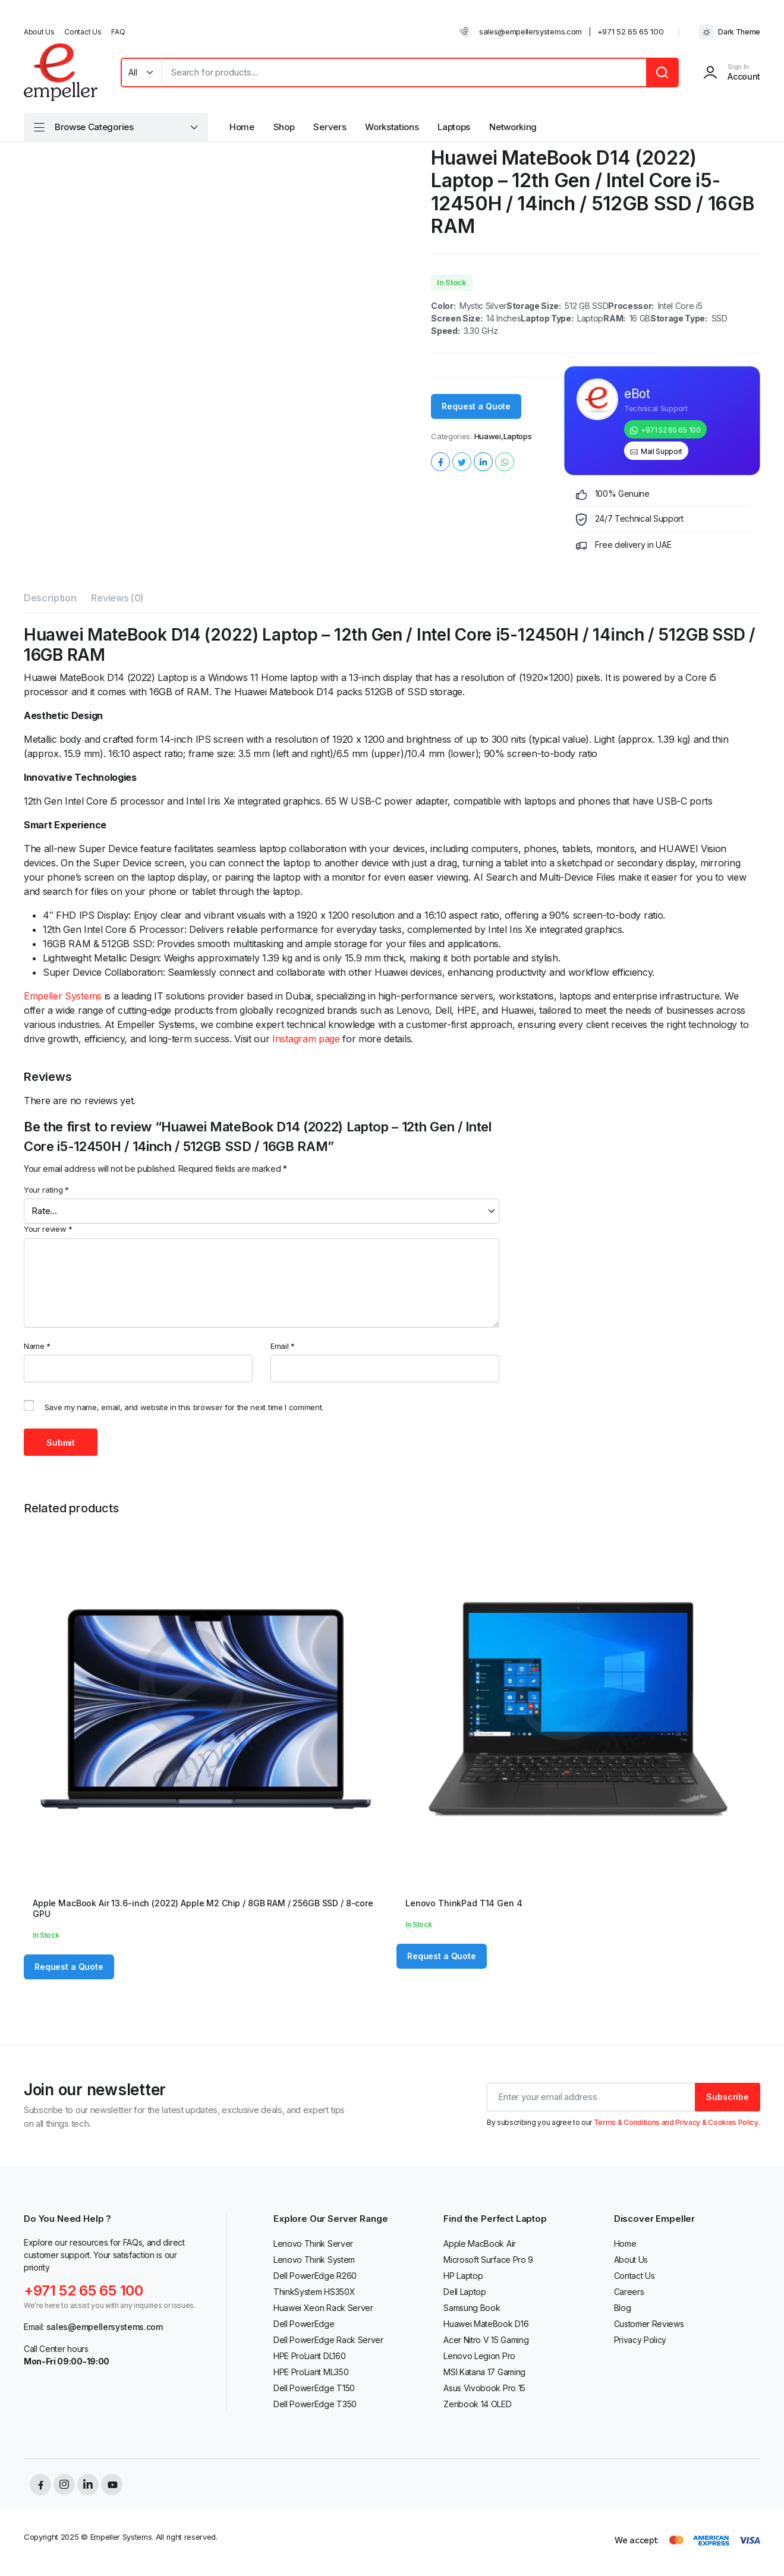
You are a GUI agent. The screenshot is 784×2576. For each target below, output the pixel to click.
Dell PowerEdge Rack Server (328, 2340)
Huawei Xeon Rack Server (323, 2308)
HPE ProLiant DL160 (309, 2356)
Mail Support (661, 451)
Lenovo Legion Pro (479, 2356)
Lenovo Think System (314, 2260)
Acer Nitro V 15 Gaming (485, 2340)
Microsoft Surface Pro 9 (488, 2260)
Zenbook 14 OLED (477, 2404)
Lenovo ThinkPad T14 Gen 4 (463, 1903)
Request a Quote (476, 406)
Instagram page (306, 1039)
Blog (622, 2308)
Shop (284, 127)
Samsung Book (471, 2308)
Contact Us (82, 31)
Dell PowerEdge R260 (315, 2276)
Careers (629, 2292)
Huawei (487, 436)
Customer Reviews (649, 2324)
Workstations (391, 127)
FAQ (118, 31)
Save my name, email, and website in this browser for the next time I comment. (184, 1407)
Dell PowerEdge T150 (314, 2388)
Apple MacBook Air (479, 2243)
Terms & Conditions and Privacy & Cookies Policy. (677, 2122)
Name (37, 1346)
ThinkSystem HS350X (314, 2292)
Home (241, 127)
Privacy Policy (640, 2340)
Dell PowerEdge (304, 2324)
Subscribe (727, 2097)
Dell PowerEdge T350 (315, 2404)
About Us (39, 31)
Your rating (46, 1189)
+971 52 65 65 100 (630, 31)
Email (282, 1346)
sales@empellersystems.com (530, 31)
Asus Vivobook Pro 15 (484, 2388)
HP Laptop (463, 2276)
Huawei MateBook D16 (485, 2324)
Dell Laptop (464, 2292)
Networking (513, 127)
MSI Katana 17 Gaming (484, 2372)
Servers (329, 127)
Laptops (453, 127)
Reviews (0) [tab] (117, 598)
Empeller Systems (63, 996)
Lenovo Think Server (313, 2243)
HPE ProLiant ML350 (310, 2372)
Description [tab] (50, 598)
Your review (48, 1229)
